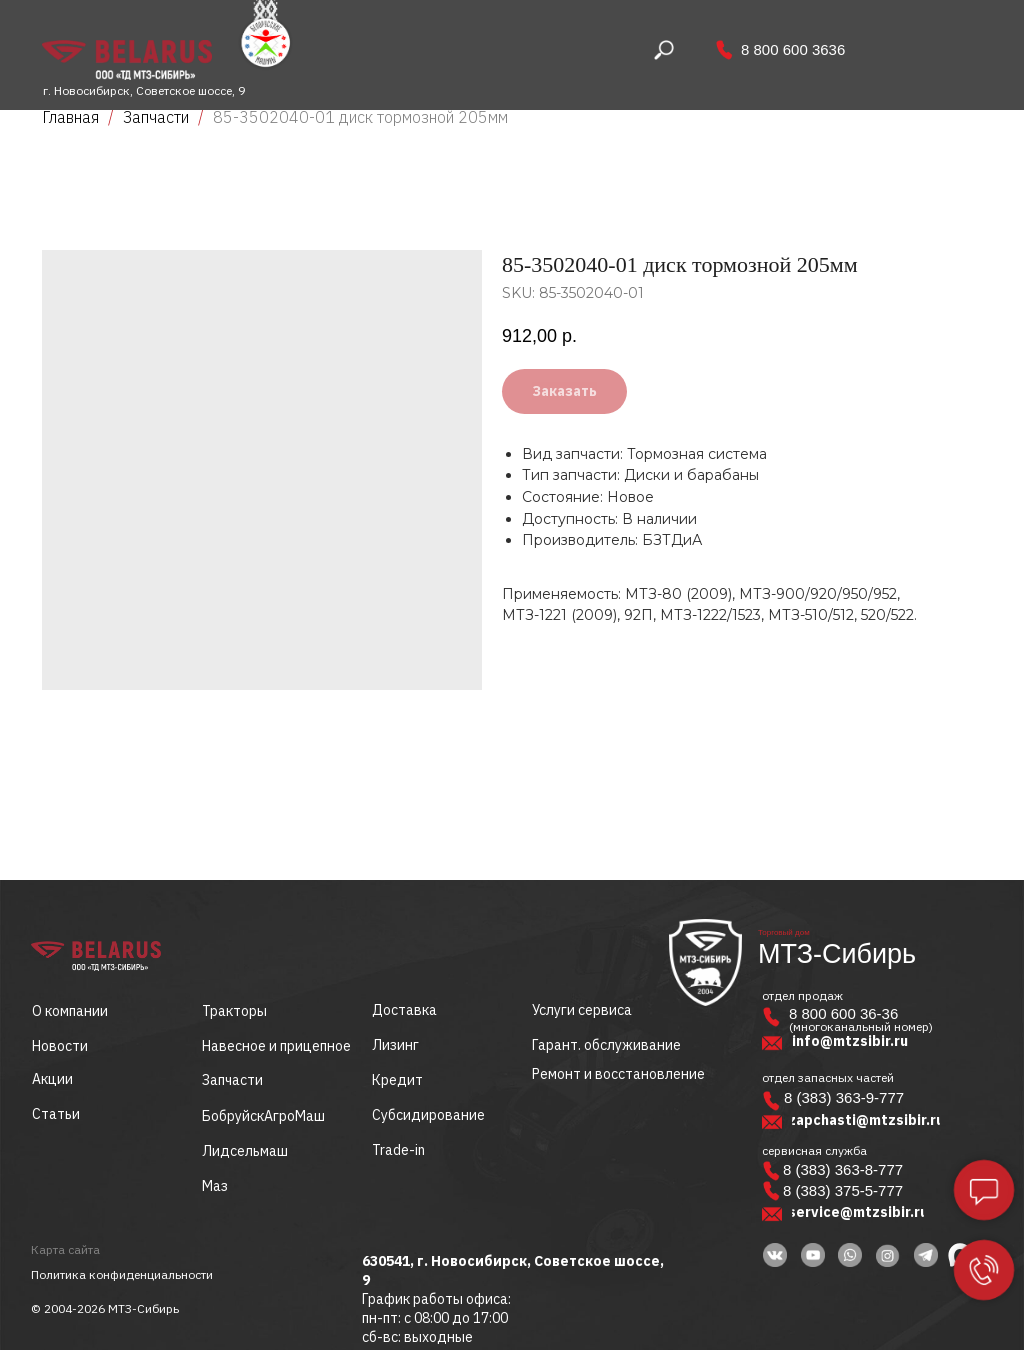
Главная (70, 117)
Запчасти (156, 117)
